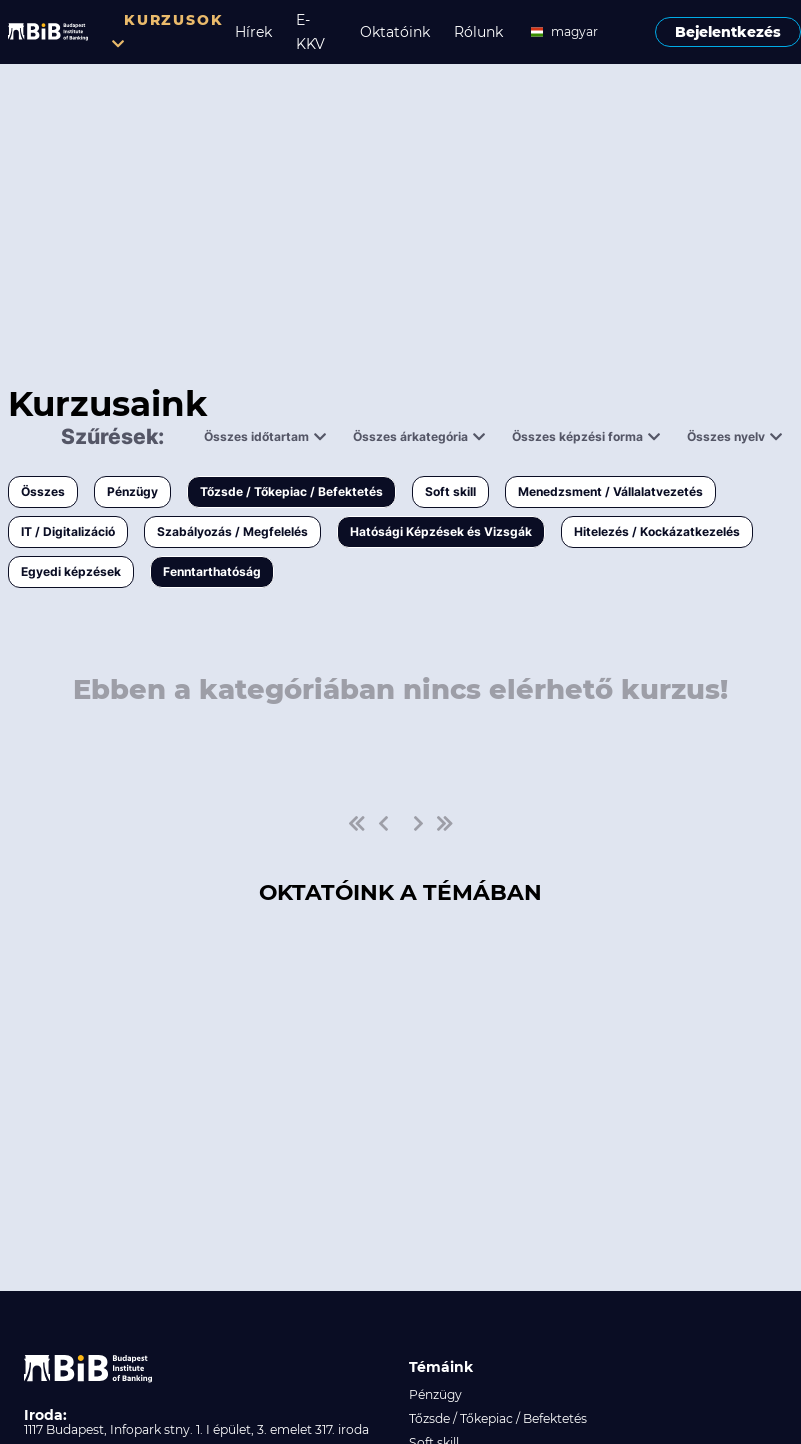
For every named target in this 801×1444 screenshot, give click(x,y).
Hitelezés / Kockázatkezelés (657, 531)
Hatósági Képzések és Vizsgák (441, 531)
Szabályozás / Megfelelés (232, 531)
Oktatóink (395, 32)
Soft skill (450, 491)
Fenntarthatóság (212, 571)
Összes (43, 491)
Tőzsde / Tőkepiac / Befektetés (291, 491)
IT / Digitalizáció (68, 531)
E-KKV (310, 32)
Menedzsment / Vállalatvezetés (610, 491)
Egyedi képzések (71, 571)
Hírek (253, 32)
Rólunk (478, 32)
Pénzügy (132, 491)
